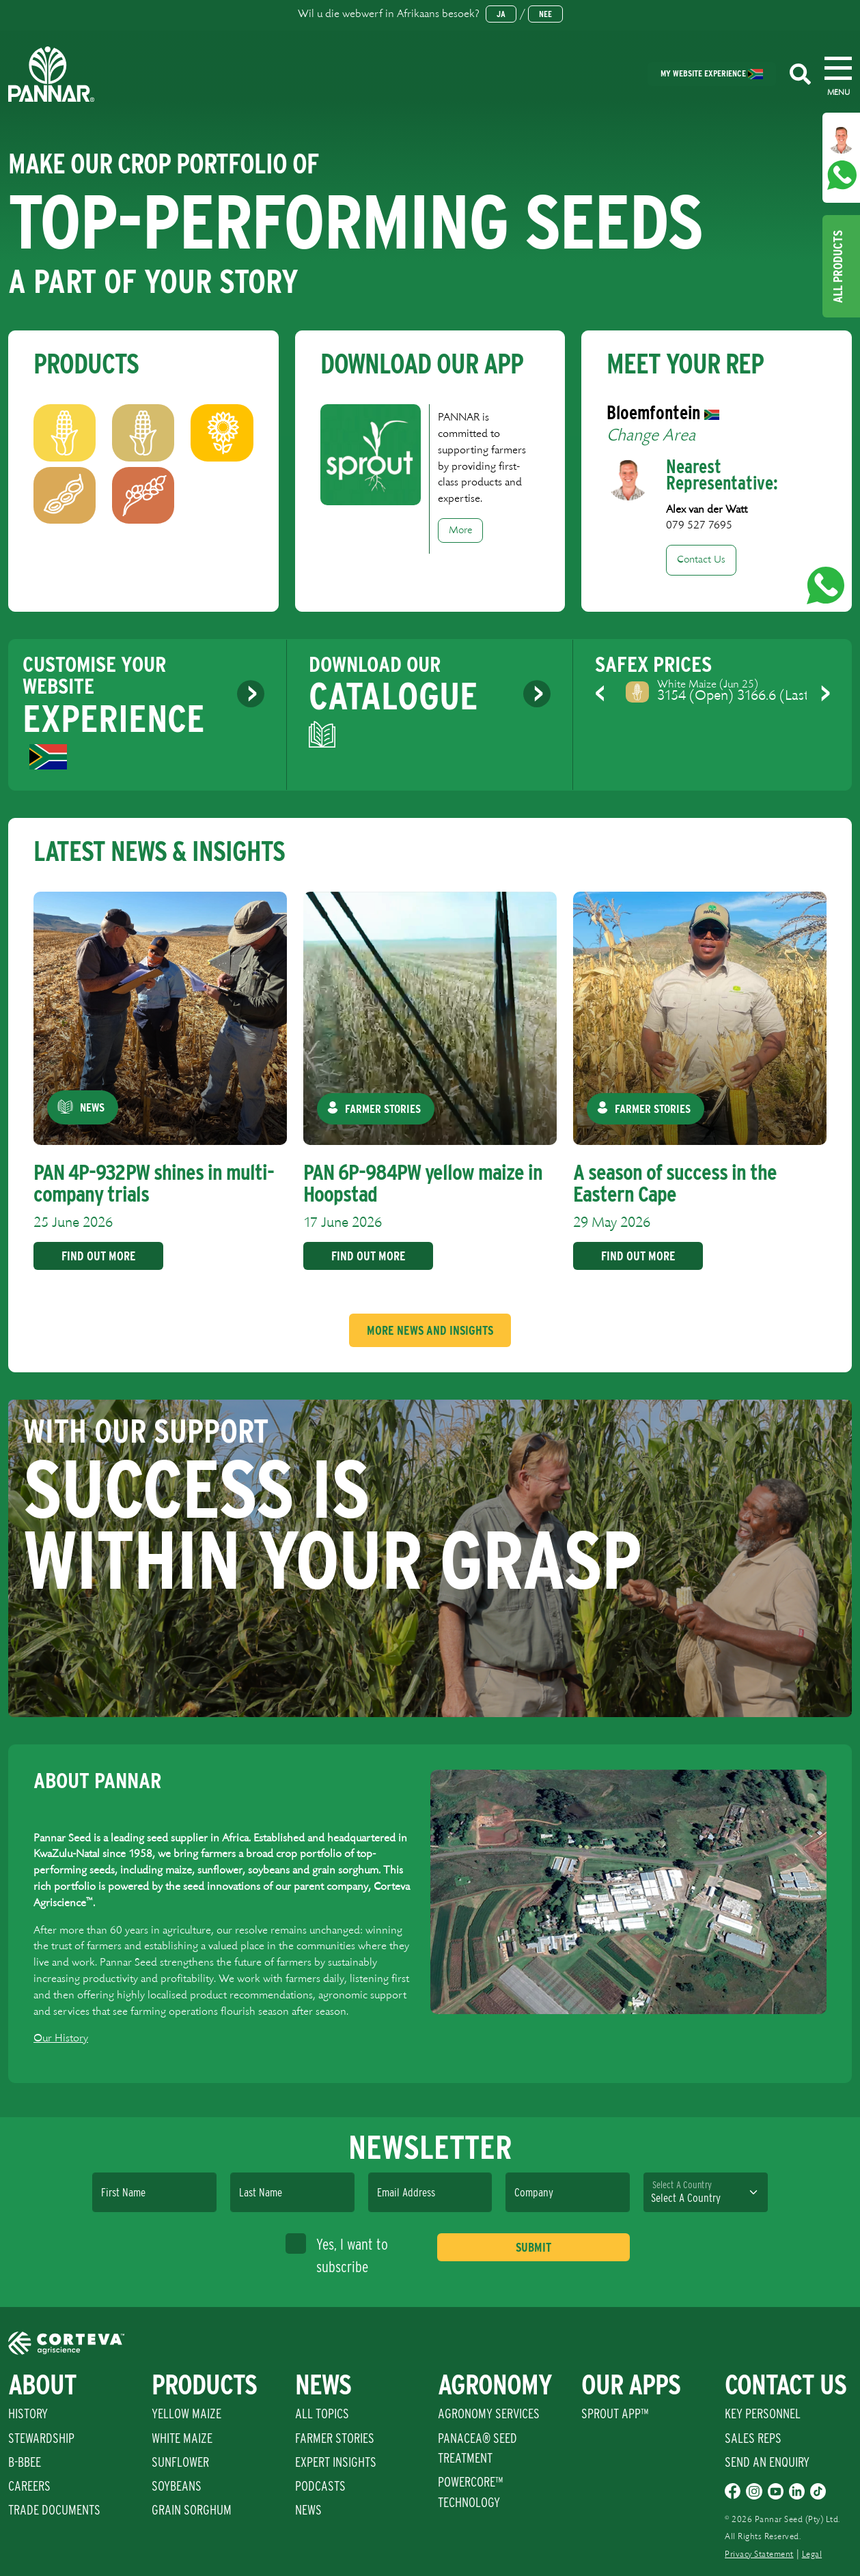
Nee (545, 14)
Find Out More (96, 1256)
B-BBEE (24, 2462)
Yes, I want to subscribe (337, 2254)
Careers (29, 2486)
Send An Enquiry (767, 2462)
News (308, 2510)
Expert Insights (335, 2462)
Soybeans (177, 2486)
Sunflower (180, 2462)
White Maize (182, 2438)
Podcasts (320, 2486)
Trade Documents (54, 2510)
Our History (60, 2038)
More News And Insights (430, 1330)
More (460, 530)
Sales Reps (753, 2438)
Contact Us (701, 559)
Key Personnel (763, 2413)
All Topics (322, 2413)
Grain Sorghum (192, 2510)
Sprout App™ (614, 2413)
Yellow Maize (186, 2413)
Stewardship (41, 2438)
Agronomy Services (489, 2413)
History (28, 2413)
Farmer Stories (334, 2438)
